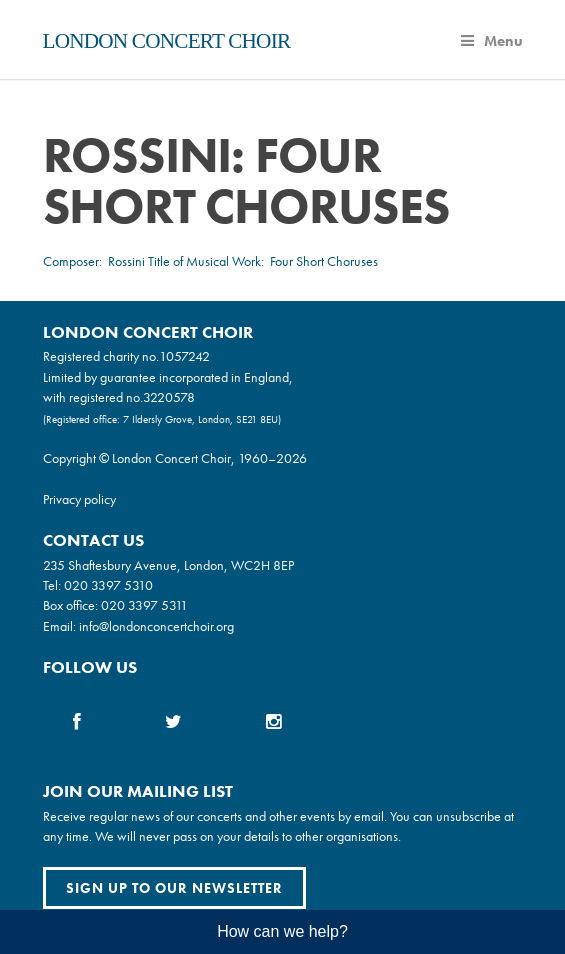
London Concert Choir (167, 41)
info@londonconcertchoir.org (156, 626)
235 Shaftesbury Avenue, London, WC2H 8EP (168, 565)
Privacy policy (79, 499)
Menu (492, 41)
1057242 (184, 356)
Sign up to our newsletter (174, 888)
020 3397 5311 (144, 605)
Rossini (126, 261)
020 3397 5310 (108, 585)
